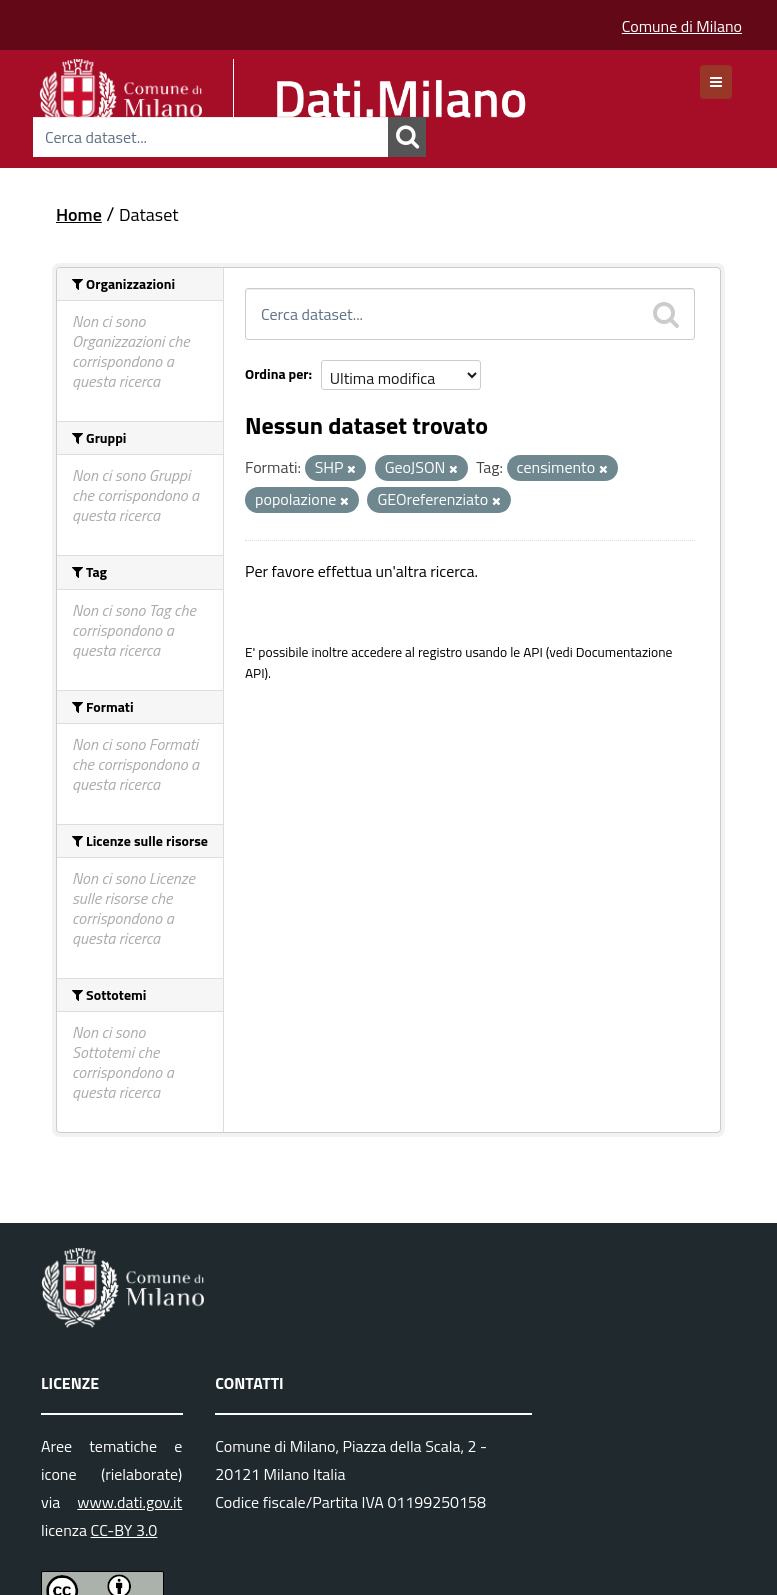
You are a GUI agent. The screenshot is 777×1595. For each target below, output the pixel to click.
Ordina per (277, 373)
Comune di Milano (682, 26)
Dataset (149, 214)
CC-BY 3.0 (124, 1530)
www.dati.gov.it (129, 1502)
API (533, 652)
